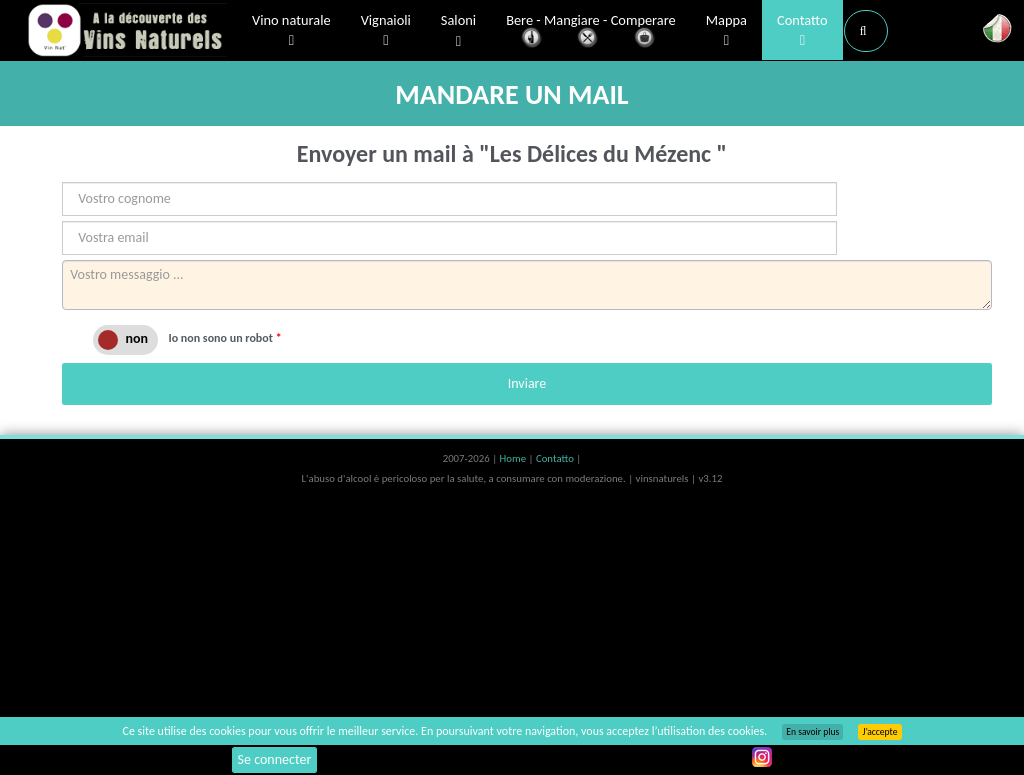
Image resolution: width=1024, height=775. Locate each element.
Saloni (458, 31)
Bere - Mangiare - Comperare (591, 32)
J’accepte (879, 732)
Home (514, 458)
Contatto (802, 31)
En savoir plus (812, 732)
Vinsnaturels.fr (127, 32)
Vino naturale (291, 31)
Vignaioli (386, 31)
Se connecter (275, 759)
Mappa (726, 31)
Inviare (527, 383)
